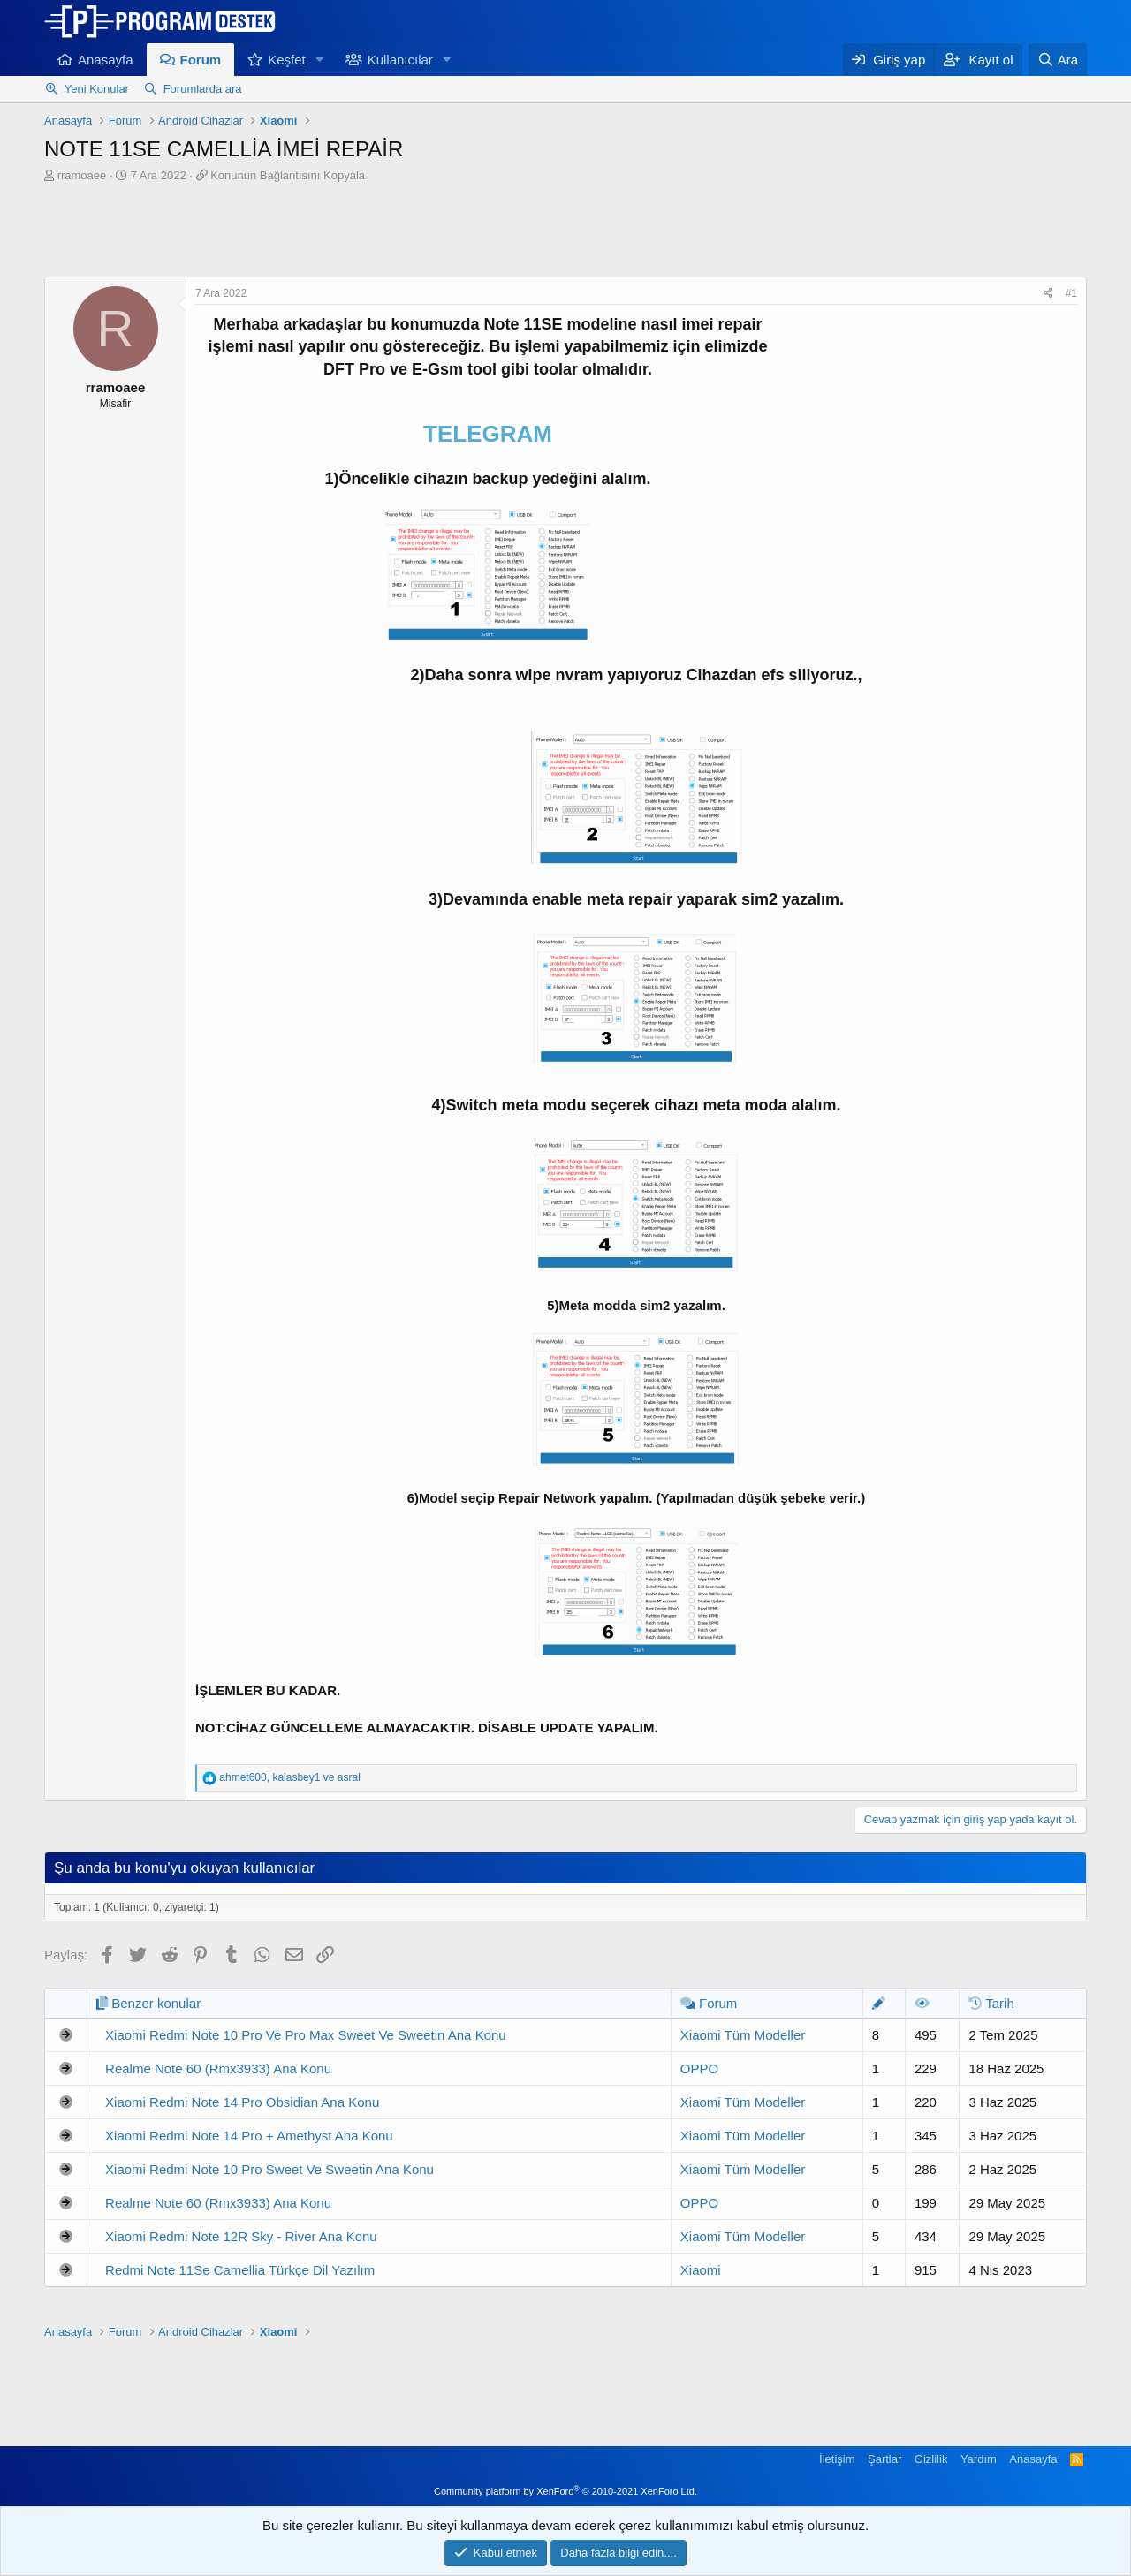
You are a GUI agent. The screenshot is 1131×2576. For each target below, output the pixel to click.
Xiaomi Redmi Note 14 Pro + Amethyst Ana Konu (249, 2135)
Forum (201, 59)
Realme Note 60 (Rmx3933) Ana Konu (218, 2068)
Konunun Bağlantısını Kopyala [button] (287, 175)
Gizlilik (931, 2459)
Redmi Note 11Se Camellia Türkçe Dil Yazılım (240, 2269)
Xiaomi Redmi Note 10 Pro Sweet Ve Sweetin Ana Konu (269, 2169)
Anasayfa (105, 59)
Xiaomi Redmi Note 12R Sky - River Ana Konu (241, 2236)
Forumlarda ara (202, 88)
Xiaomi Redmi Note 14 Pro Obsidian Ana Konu (242, 2102)
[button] (319, 59)
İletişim (836, 2459)
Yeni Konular (97, 88)
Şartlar (884, 2459)
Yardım (978, 2459)
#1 (1071, 293)
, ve (289, 1777)
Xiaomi (700, 2269)
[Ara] (1058, 59)
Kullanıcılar (400, 59)
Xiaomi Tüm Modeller (742, 2034)
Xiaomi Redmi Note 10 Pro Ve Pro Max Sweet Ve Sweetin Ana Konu (305, 2034)
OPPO (699, 2068)
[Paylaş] (1048, 294)
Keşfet (287, 59)
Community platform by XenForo (565, 2491)
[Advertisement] (565, 232)
